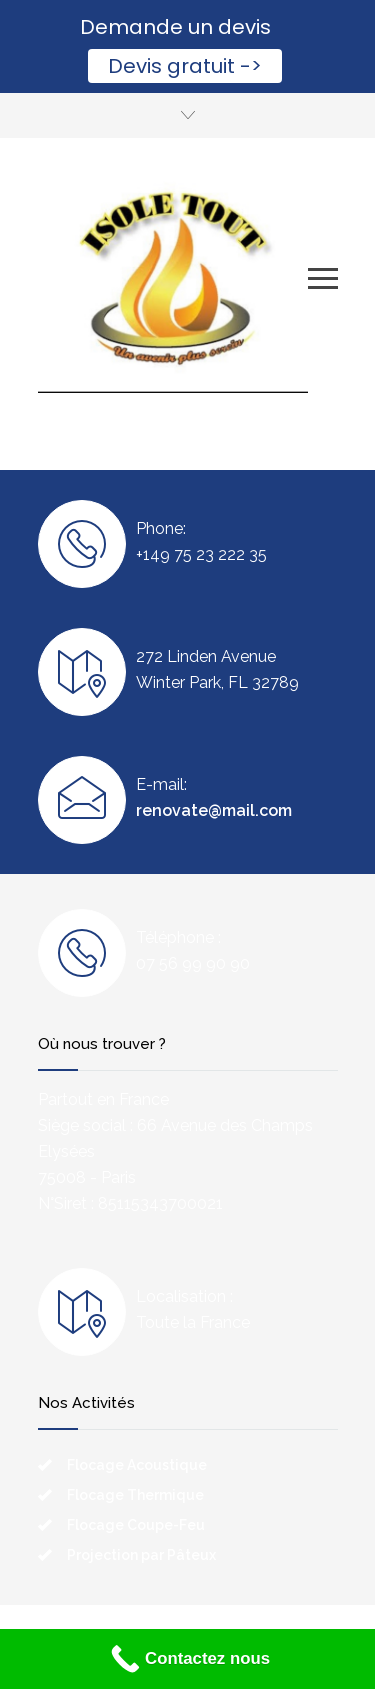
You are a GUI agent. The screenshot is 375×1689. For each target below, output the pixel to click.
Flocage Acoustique (137, 1465)
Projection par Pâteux (141, 1555)
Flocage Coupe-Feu (136, 1525)
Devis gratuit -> (185, 66)
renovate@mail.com (214, 810)
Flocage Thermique (135, 1495)
